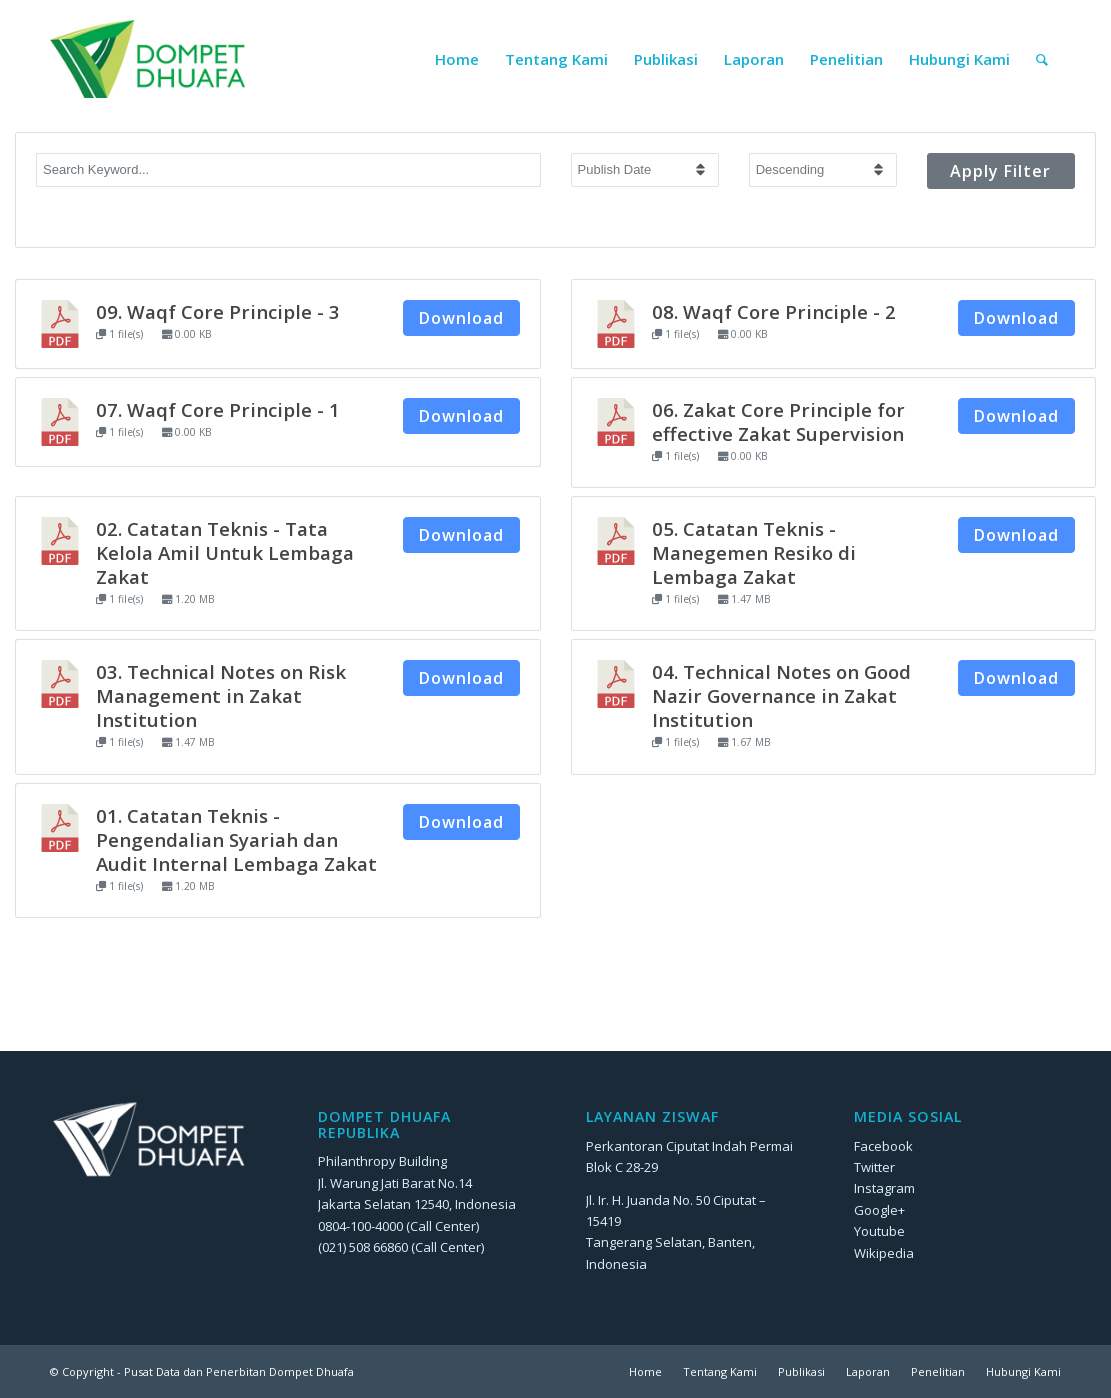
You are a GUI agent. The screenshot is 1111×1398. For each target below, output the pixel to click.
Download (461, 318)
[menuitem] (457, 59)
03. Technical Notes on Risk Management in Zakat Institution (221, 695)
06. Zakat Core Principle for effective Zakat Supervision (778, 421)
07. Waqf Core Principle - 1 (218, 409)
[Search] (1042, 59)
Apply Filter (1000, 171)
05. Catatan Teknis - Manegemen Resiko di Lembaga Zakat (754, 552)
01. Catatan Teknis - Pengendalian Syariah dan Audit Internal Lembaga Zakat (236, 839)
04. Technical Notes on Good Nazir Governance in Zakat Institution (781, 695)
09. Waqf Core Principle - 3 (218, 311)
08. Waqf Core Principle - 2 (774, 311)
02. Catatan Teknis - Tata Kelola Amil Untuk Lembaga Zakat (225, 552)
